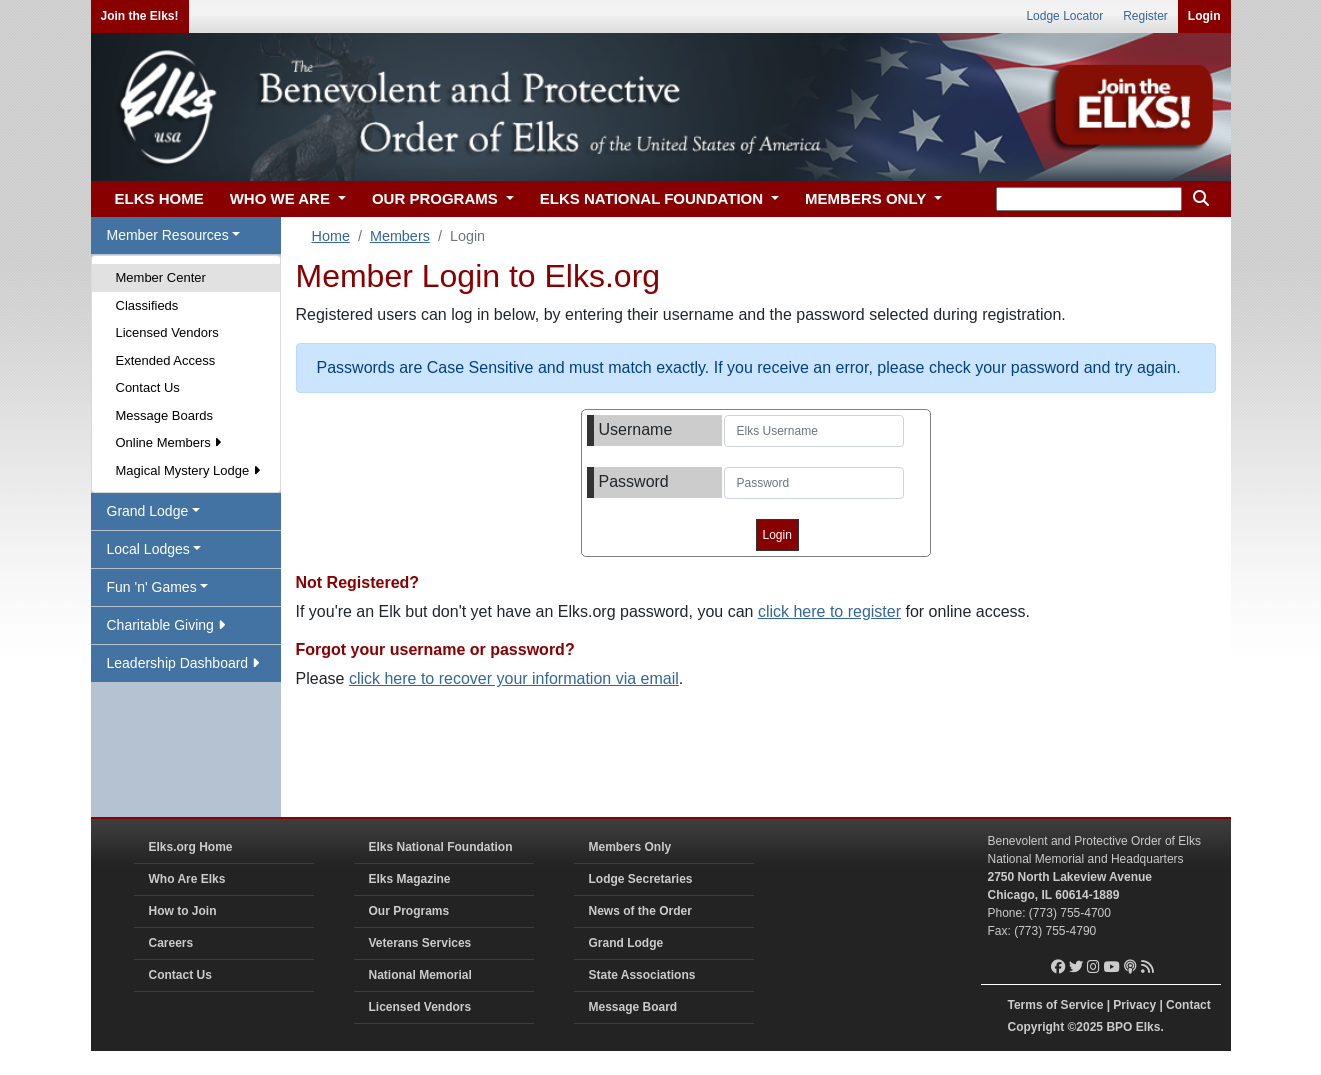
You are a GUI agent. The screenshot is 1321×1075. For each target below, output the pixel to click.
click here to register (829, 611)
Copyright (1036, 1027)
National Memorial (420, 975)
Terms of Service (1056, 1005)
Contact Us (148, 387)
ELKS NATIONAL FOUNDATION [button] (654, 198)
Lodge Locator (1064, 16)
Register (1145, 16)
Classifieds (147, 305)
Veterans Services (420, 943)
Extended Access (166, 360)
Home (331, 236)
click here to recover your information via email (514, 678)
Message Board (633, 1007)
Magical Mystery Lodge (188, 470)
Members (400, 236)
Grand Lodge (626, 943)
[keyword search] (1089, 199)
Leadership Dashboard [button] (183, 663)
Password (634, 481)
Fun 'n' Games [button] (152, 587)
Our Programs (409, 911)
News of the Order (640, 911)
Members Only (630, 847)
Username (636, 429)
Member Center (161, 277)
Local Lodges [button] (148, 549)
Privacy (1134, 1005)
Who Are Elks (187, 879)
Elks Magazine (410, 879)
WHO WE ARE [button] (282, 198)
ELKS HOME (159, 198)
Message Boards (165, 415)
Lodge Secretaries (641, 879)
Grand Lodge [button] (148, 511)
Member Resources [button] (168, 235)
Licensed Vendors (167, 332)
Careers (171, 943)
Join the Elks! (140, 16)
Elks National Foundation (441, 847)
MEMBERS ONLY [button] (867, 198)
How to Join (183, 911)
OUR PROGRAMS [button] (437, 198)
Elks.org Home (191, 847)
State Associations (642, 975)
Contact (1188, 1005)
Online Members (169, 442)
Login (1204, 16)
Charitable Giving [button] (166, 625)
